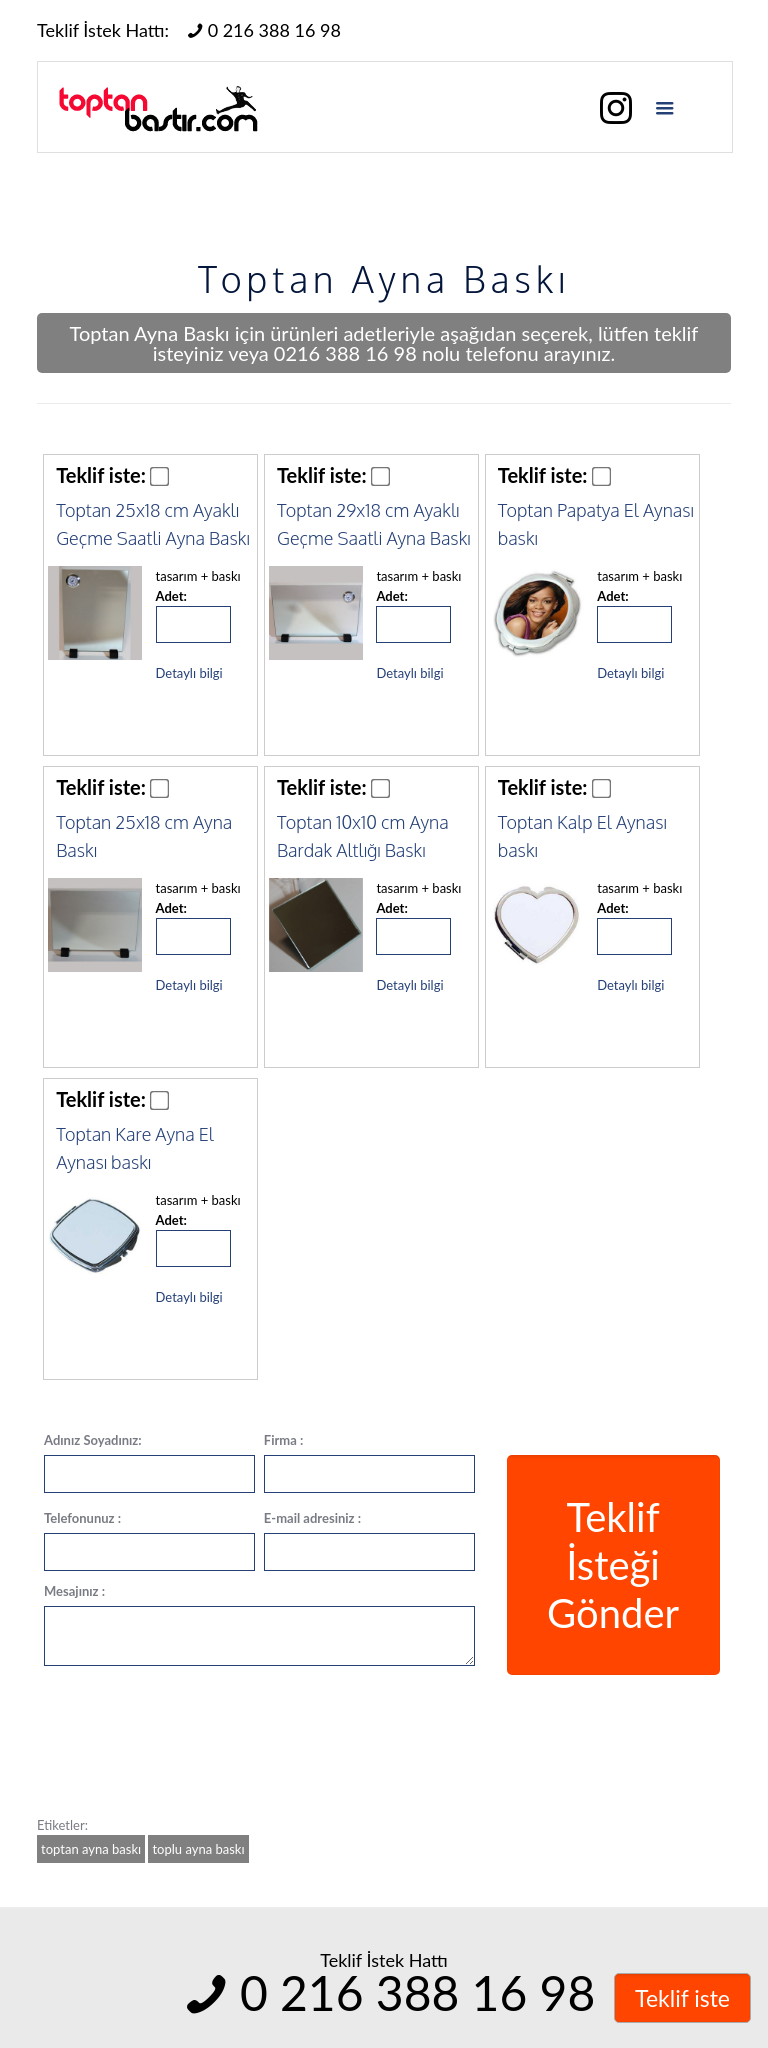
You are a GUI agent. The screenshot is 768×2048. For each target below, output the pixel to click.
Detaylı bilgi (189, 673)
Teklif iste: (101, 475)
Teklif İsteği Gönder (613, 1565)
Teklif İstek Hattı (384, 1960)
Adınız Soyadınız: (93, 1440)
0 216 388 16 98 (261, 30)
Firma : (284, 1440)
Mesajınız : (74, 1591)
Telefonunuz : (82, 1518)
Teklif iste (682, 1998)
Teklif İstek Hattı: (103, 30)
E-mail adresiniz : (312, 1518)
